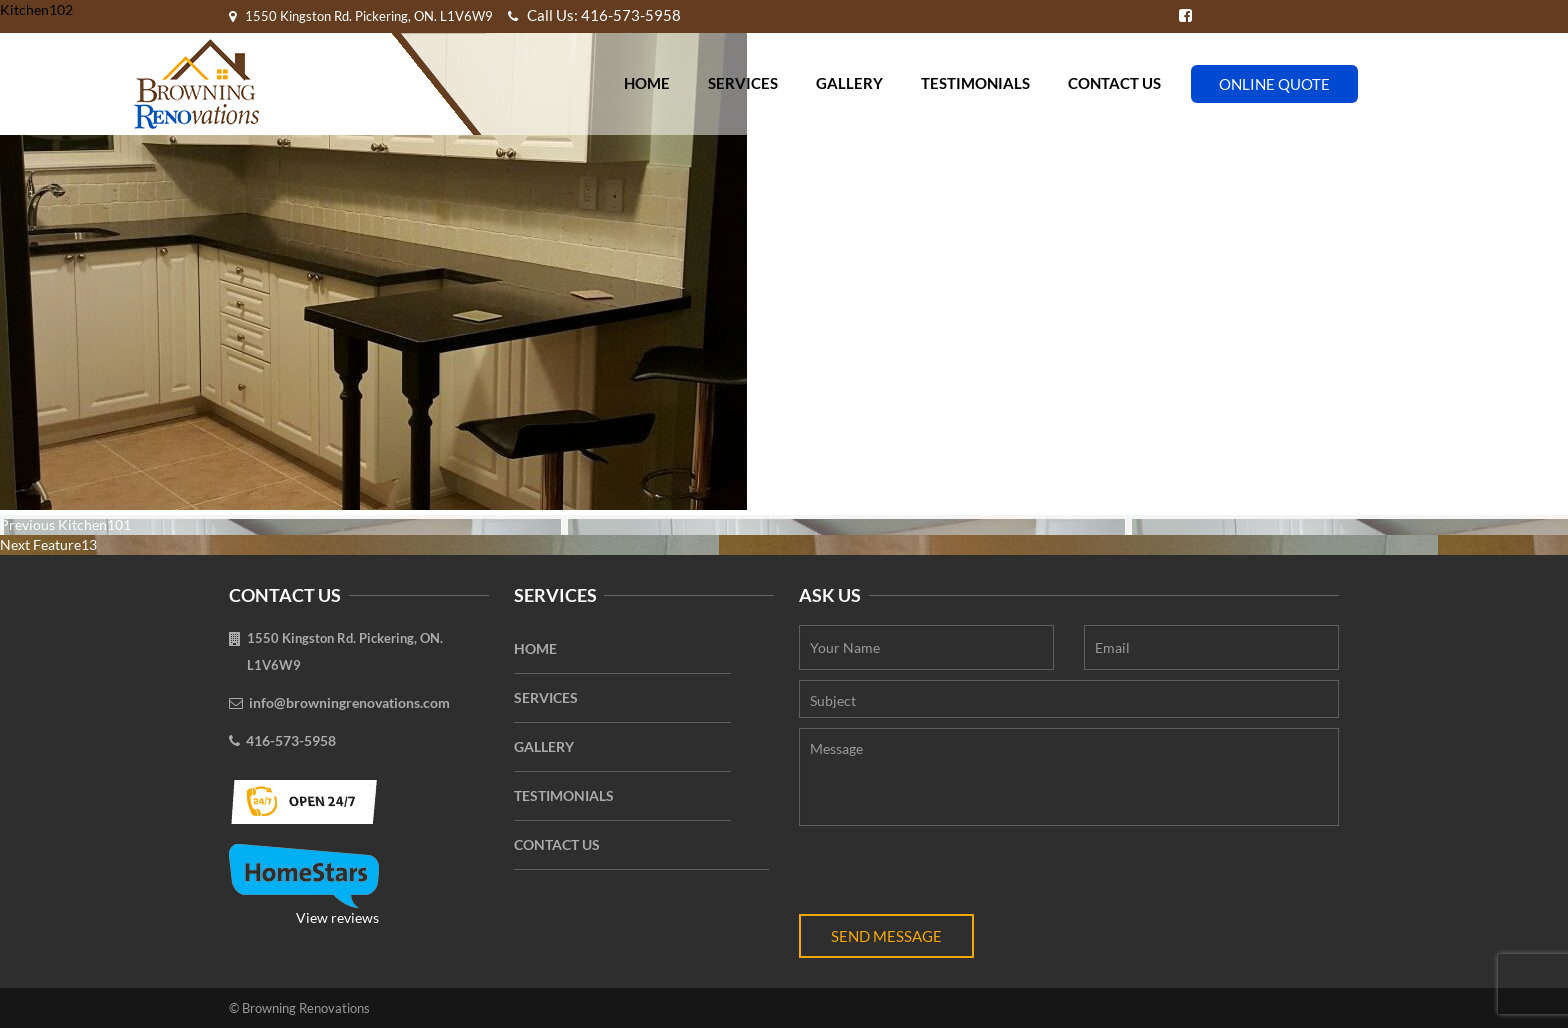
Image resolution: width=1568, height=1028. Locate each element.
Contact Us (1114, 83)
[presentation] (951, 875)
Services (743, 83)
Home (647, 83)
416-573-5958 (291, 740)
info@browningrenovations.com (349, 702)
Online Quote (1274, 84)
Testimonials (975, 83)
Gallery (849, 83)
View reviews (304, 885)
